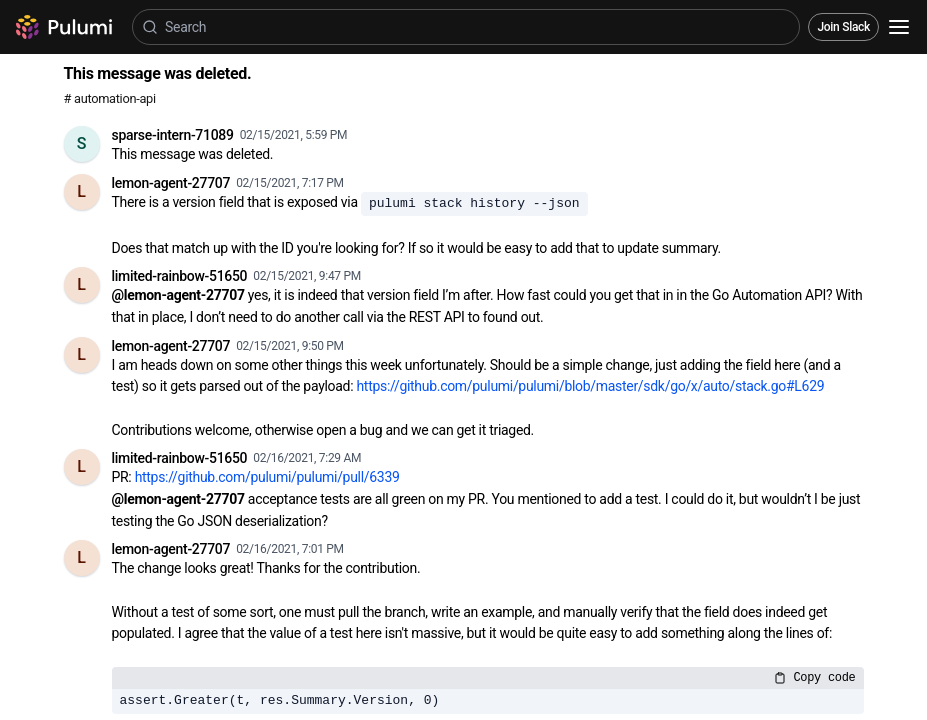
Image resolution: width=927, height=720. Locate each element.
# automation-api (110, 98)
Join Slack (843, 27)
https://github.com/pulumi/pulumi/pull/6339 (267, 477)
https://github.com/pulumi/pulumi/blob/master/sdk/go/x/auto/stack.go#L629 (590, 386)
